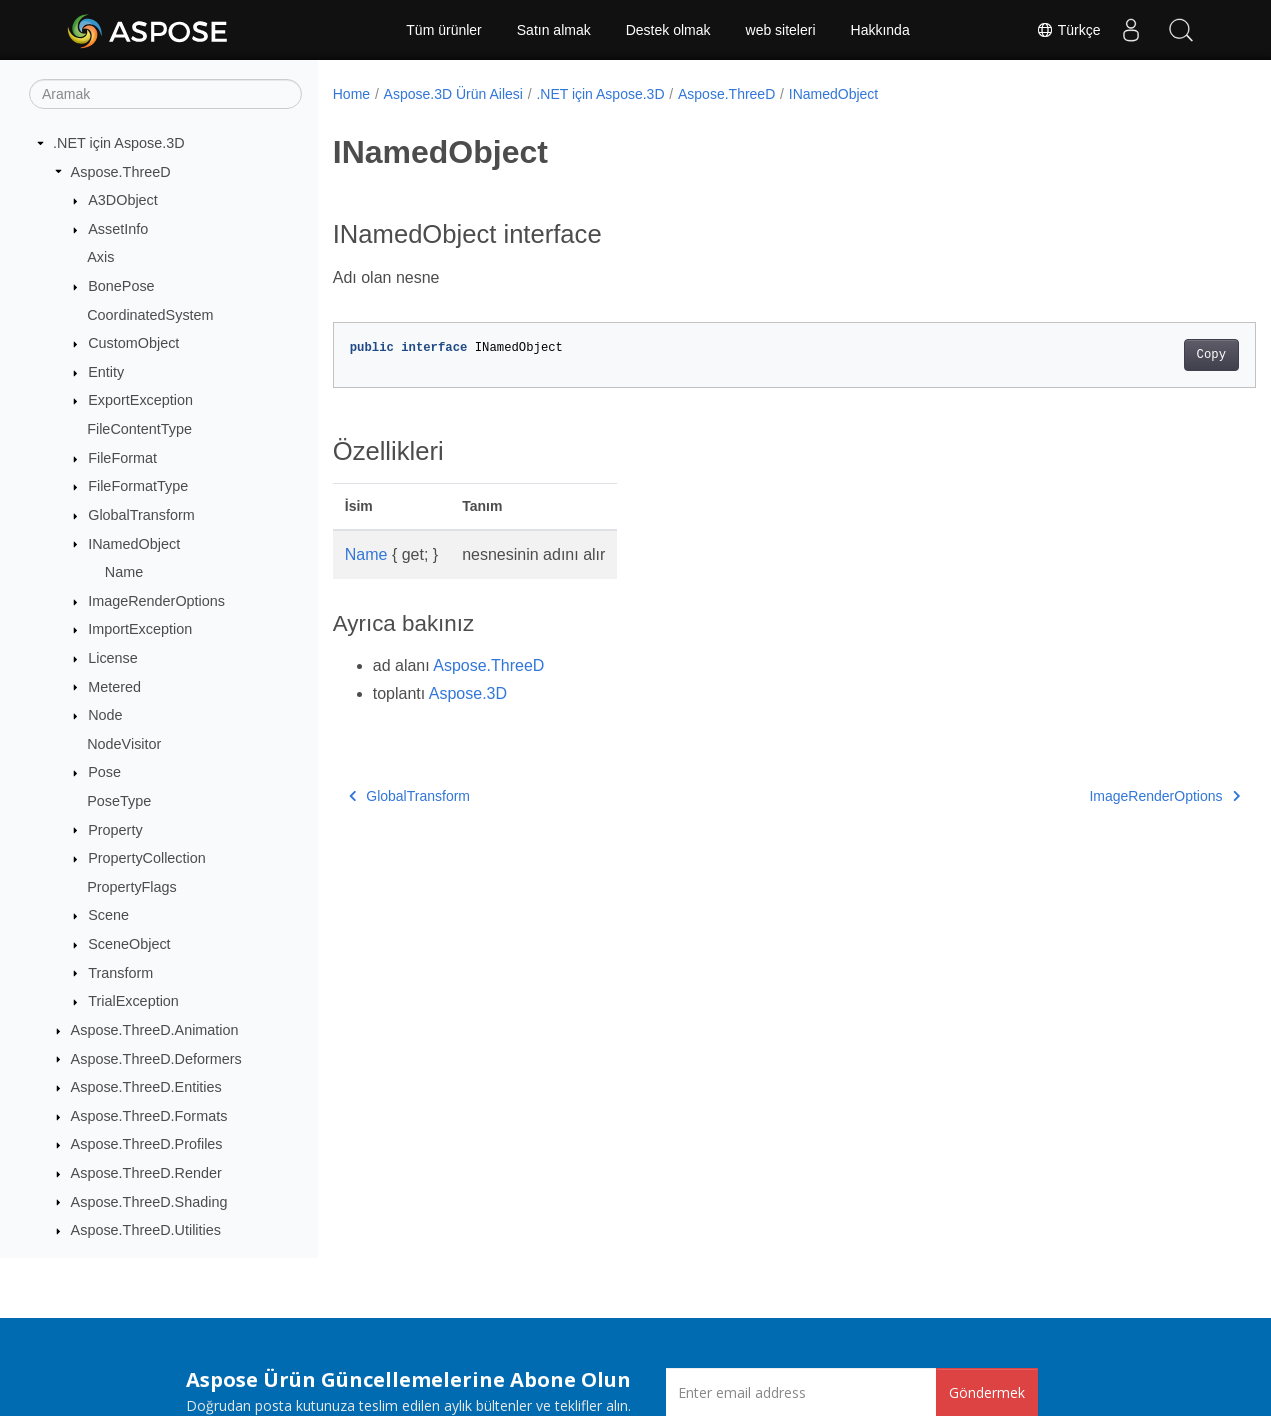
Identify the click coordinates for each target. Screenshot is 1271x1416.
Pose (104, 772)
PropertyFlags (132, 887)
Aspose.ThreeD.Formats (149, 1116)
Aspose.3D (468, 693)
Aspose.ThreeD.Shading (149, 1202)
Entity (106, 372)
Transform (120, 973)
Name (124, 572)
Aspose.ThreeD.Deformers (156, 1059)
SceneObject (129, 944)
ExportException (140, 400)
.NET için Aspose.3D (119, 143)
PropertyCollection (147, 858)
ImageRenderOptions (156, 601)
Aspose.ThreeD (121, 172)
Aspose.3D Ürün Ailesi (453, 94)
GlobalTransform (141, 515)
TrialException (133, 1001)
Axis (100, 257)
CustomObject (133, 343)
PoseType (119, 801)
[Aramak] (165, 94)
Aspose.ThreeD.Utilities (146, 1230)
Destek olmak (668, 30)
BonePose (121, 286)
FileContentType (139, 429)
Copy (1147, 355)
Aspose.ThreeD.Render (146, 1173)
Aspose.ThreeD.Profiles (147, 1144)
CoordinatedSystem (150, 315)
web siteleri (781, 30)
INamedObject (134, 544)
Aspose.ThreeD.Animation (155, 1030)
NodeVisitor (124, 744)
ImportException (140, 629)
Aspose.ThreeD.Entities (146, 1087)
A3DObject (123, 200)
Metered (114, 687)
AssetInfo (118, 229)
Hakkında (880, 30)
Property (115, 830)
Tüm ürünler (443, 30)
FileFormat (122, 458)
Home (351, 94)
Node (105, 715)
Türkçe (1068, 30)
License (113, 658)
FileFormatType (138, 486)
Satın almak (554, 30)
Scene (108, 915)
